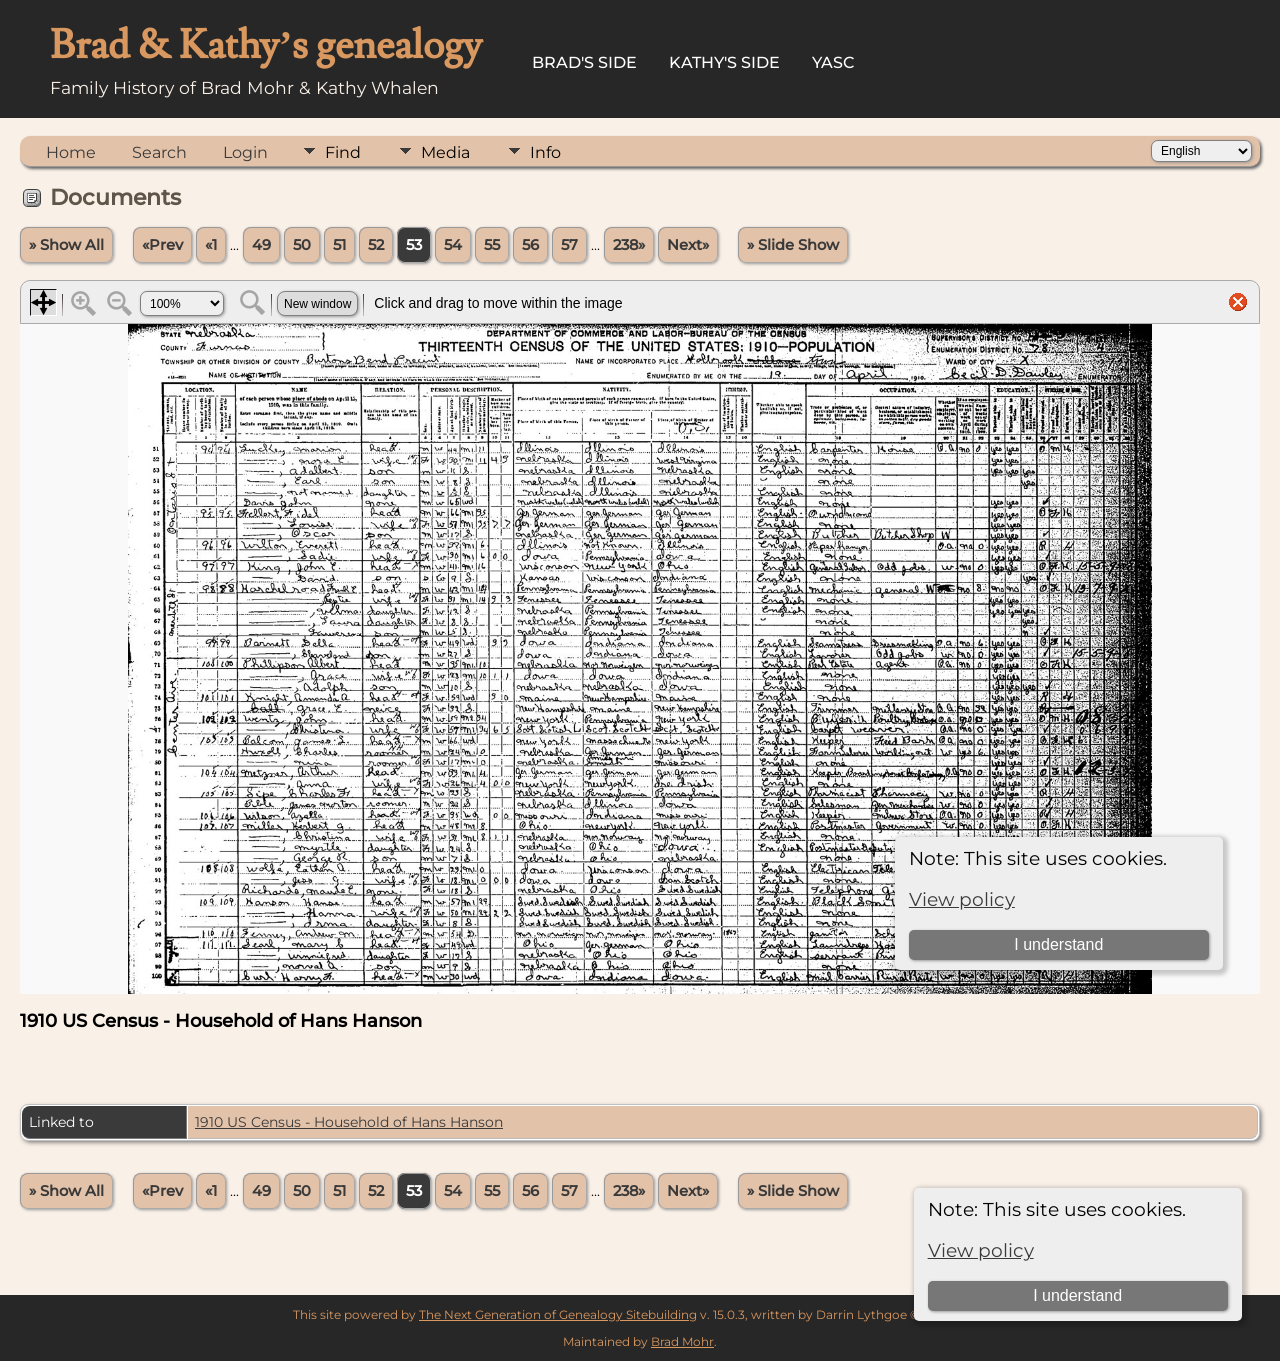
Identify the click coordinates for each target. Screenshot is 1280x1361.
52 (376, 245)
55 (492, 245)
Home (71, 152)
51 (339, 245)
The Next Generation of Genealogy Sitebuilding (558, 1314)
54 (453, 245)
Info (545, 152)
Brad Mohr (682, 1341)
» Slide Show (793, 245)
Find (343, 152)
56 (530, 245)
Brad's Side (584, 62)
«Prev (162, 245)
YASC (833, 62)
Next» (688, 245)
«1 (211, 245)
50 (302, 245)
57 (569, 245)
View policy (981, 1250)
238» (629, 245)
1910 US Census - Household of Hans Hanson (349, 1122)
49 (261, 245)
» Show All (66, 245)
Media (445, 152)
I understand (1077, 1295)
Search (159, 152)
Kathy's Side (724, 62)
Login (245, 152)
